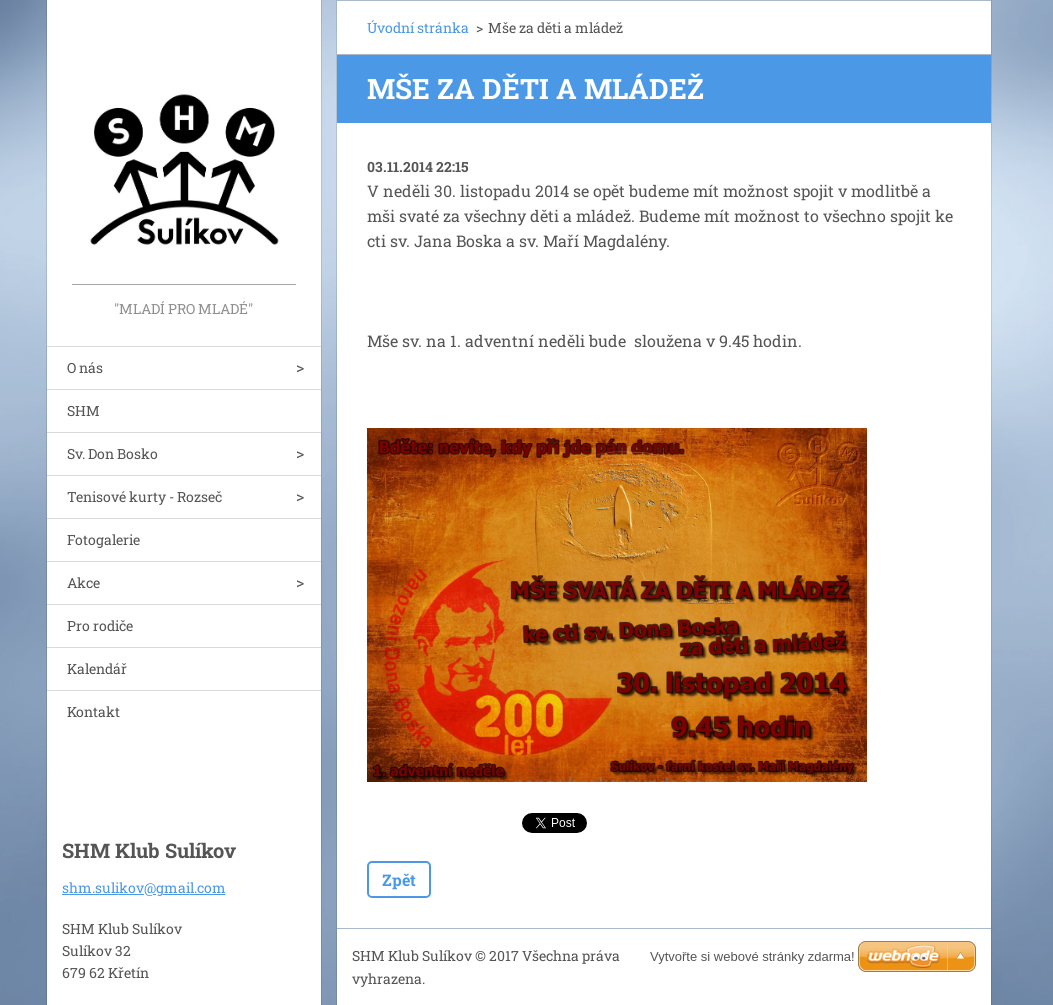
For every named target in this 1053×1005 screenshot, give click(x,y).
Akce (83, 582)
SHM (83, 410)
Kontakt (93, 711)
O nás (85, 367)
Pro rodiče (100, 625)
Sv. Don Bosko (112, 453)
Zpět (399, 879)
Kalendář (97, 668)
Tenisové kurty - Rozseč (144, 496)
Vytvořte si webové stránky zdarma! (752, 956)
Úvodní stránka (418, 27)
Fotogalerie (103, 539)
